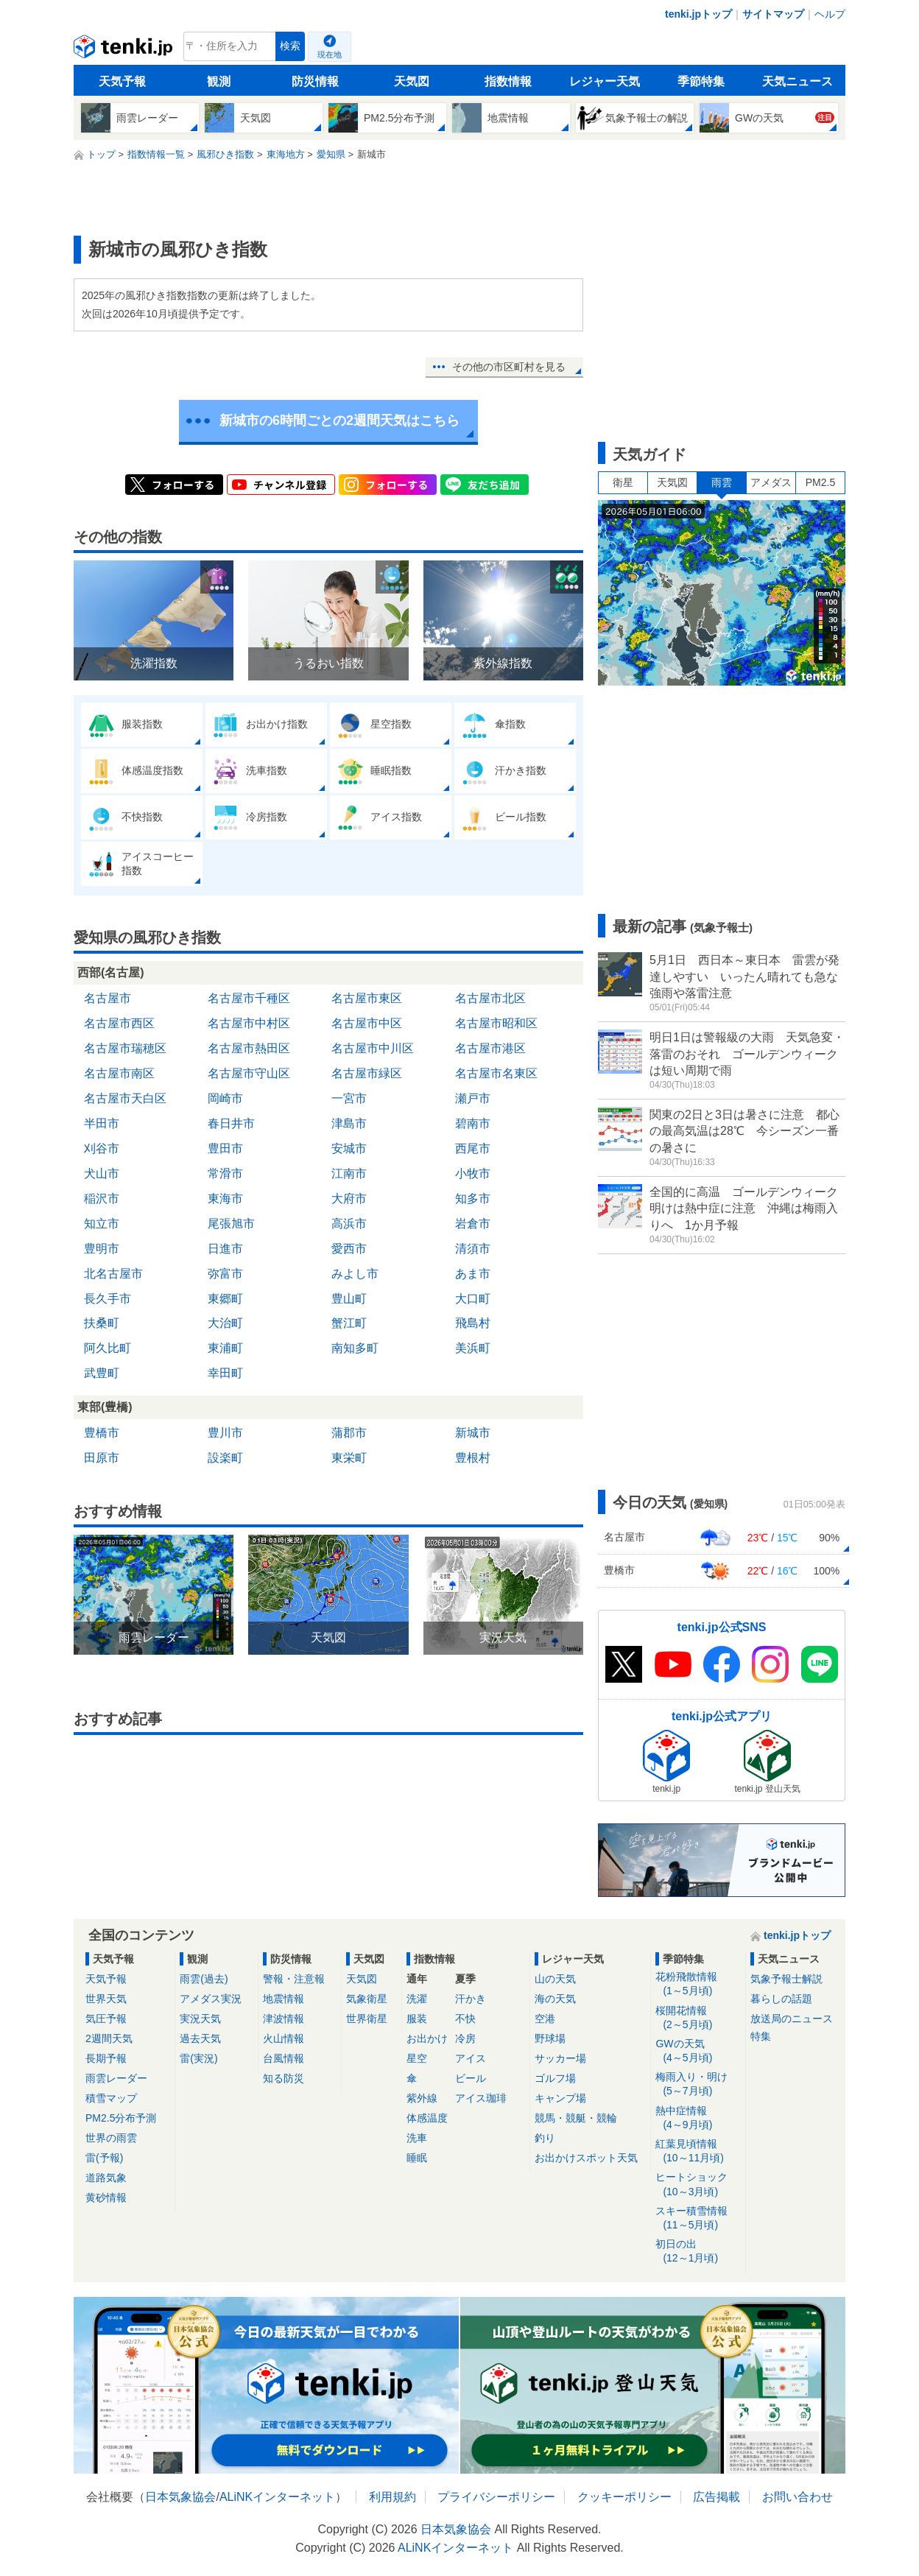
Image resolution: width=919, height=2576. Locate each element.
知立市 (101, 1223)
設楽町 (225, 1457)
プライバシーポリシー (496, 2497)
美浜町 (472, 1348)
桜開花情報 (697, 2018)
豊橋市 (101, 1432)
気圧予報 (106, 2018)
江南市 (349, 1173)
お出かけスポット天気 (586, 2158)
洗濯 (416, 1999)
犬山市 (101, 1173)
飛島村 (472, 1323)
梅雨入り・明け (697, 2084)
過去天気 (200, 2038)
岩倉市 (472, 1223)
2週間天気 (109, 2038)
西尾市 (472, 1148)
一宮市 (349, 1098)
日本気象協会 (180, 2497)
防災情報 (315, 81)
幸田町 (225, 1373)
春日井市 (231, 1123)
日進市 (225, 1248)
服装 (416, 2018)
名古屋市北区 (490, 998)
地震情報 (283, 1999)
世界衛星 (366, 2018)
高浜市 (349, 1223)
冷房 (465, 2038)
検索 (290, 46)
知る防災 (283, 2078)
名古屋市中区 (366, 1023)
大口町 (472, 1298)
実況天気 (200, 2018)
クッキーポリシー (624, 2497)
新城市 (472, 1432)
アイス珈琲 (481, 2098)
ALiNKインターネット (277, 2497)
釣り (545, 2138)
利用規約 (392, 2497)
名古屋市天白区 (125, 1098)
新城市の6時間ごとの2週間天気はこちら (339, 420)
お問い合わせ (797, 2497)
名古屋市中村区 (249, 1023)
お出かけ (427, 2038)
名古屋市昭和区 (496, 1023)
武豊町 (101, 1373)
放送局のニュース (791, 2018)
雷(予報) (104, 2158)
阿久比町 (107, 1348)
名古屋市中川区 (372, 1048)
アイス (470, 2058)
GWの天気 (697, 2051)
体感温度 (427, 2118)
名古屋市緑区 (366, 1073)
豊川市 (225, 1432)
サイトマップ (773, 14)
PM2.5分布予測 (120, 2118)
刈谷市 (101, 1148)
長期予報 (106, 2058)
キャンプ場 (560, 2098)
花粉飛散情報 (697, 1984)
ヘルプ (829, 14)
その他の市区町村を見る (509, 367)
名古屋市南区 (119, 1073)
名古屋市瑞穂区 (125, 1048)
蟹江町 (349, 1323)
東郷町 (225, 1298)
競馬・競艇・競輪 (576, 2118)
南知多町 (354, 1348)
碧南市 (472, 1123)
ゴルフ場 (555, 2078)
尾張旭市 (231, 1223)
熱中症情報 (697, 2118)
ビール (470, 2078)
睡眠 (416, 2158)
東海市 (225, 1198)
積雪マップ (111, 2098)
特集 (760, 2036)
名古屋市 (107, 998)
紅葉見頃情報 (697, 2151)
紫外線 (421, 2098)
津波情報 (283, 2018)
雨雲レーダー (116, 2078)
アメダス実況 (211, 1999)
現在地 (329, 54)
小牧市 (472, 1173)
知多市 (472, 1198)
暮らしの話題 (781, 1999)
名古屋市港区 (490, 1048)
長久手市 (107, 1298)
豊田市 (225, 1148)
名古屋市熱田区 (249, 1048)
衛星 (623, 482)
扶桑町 (101, 1323)
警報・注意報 (294, 1979)
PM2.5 (820, 482)
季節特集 (701, 81)
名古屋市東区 (366, 998)
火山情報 (283, 2038)
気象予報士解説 (786, 1979)
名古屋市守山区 (249, 1073)
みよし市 (354, 1273)
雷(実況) (198, 2058)
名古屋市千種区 (249, 998)
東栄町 (349, 1457)
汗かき (470, 1999)
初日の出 (697, 2251)
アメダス (771, 482)
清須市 (472, 1248)
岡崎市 (225, 1098)
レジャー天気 (604, 81)
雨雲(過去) (204, 1979)
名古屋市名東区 (496, 1073)
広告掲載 (716, 2497)
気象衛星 (366, 1999)
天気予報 (122, 81)
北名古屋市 (113, 1273)
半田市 (101, 1123)
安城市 (349, 1148)
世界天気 (106, 1999)
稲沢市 (101, 1198)
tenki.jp (125, 50)
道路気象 (106, 2177)
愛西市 (349, 1248)
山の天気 (555, 1979)
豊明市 (101, 1248)
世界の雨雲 (111, 2138)
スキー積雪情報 (697, 2218)
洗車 (416, 2138)
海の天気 (555, 1999)
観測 (218, 81)
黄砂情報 (106, 2197)
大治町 (225, 1323)
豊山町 (349, 1298)
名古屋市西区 (119, 1023)
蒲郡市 (349, 1432)
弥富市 (225, 1273)
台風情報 (283, 2058)
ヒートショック (697, 2184)
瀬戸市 (472, 1098)
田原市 (101, 1457)
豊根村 (472, 1457)
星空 (416, 2058)
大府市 (349, 1198)
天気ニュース (797, 81)
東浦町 (225, 1348)
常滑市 (225, 1173)
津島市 (349, 1123)
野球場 (550, 2038)
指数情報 (508, 81)
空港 (545, 2018)
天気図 (411, 81)
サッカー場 (560, 2058)
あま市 (472, 1273)
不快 (465, 2018)
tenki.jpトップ (698, 14)
